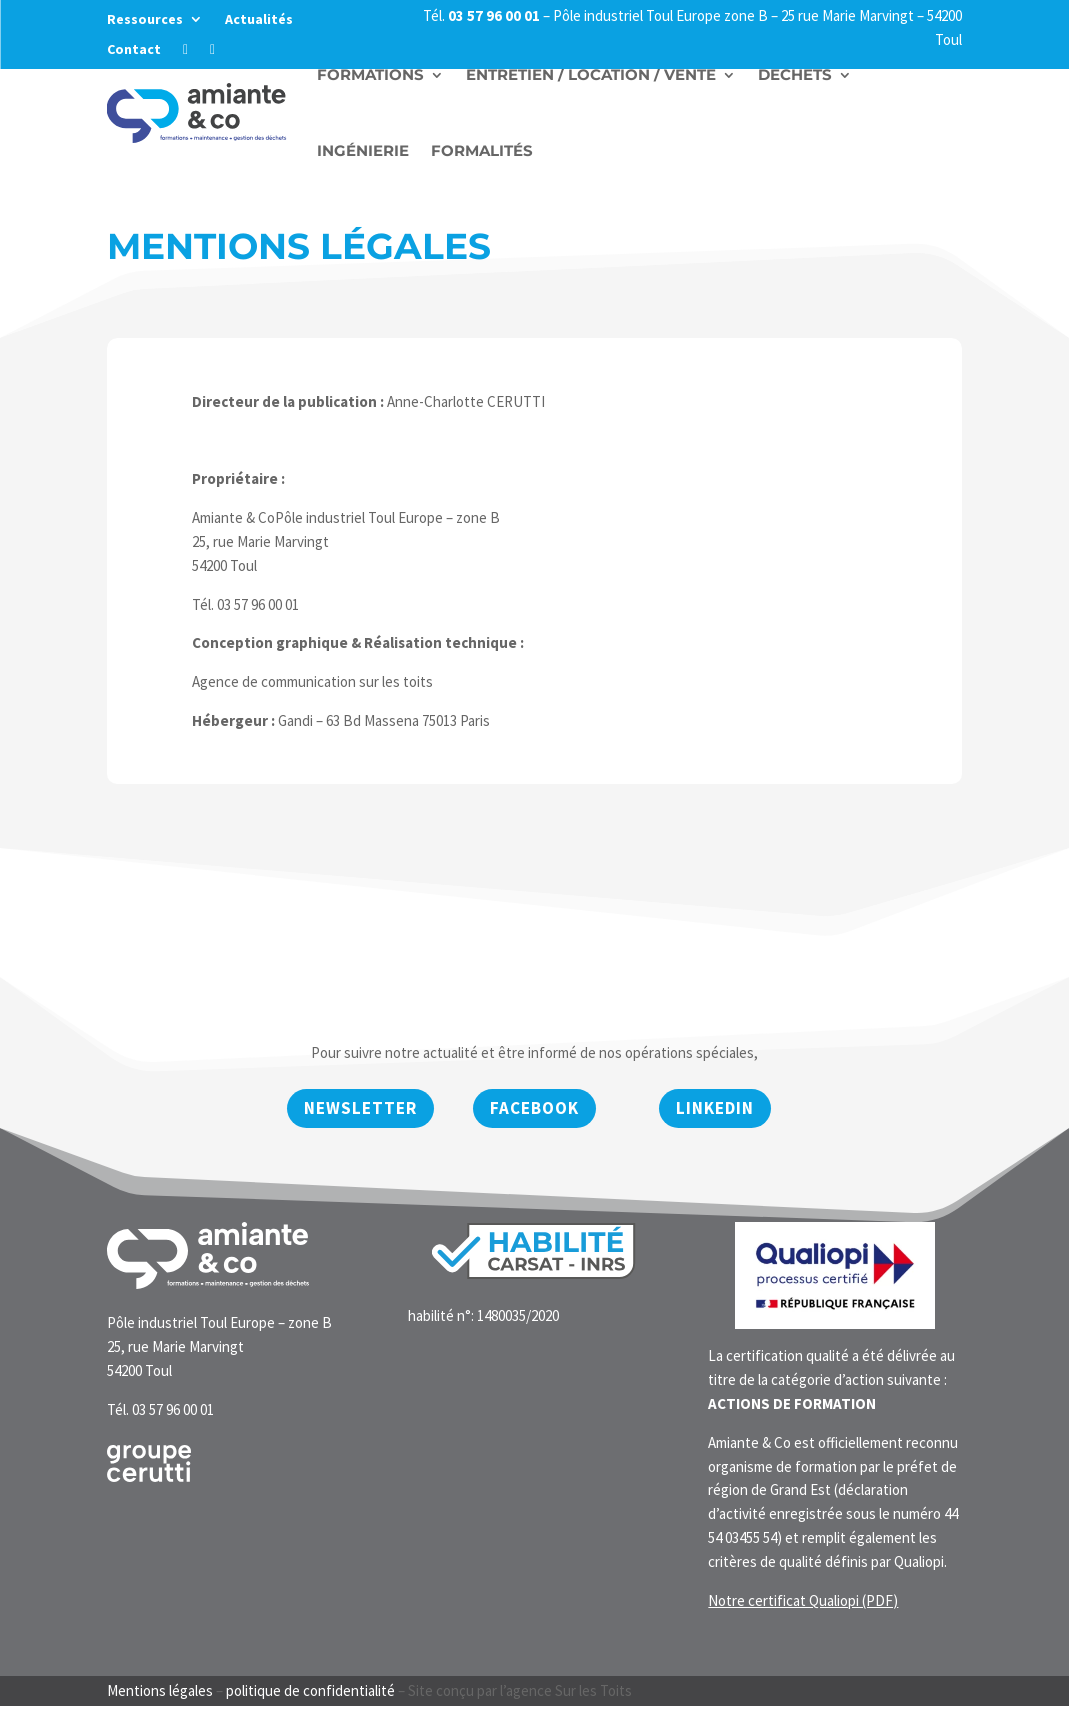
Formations (370, 74)
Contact (134, 50)
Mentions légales (160, 1690)
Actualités (259, 20)
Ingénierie (363, 150)
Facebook (534, 1108)
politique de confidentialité (310, 1690)
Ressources (145, 20)
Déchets (795, 74)
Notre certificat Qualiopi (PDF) (803, 1600)
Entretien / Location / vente (591, 74)
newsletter (360, 1108)
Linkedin (715, 1108)
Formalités (482, 150)
